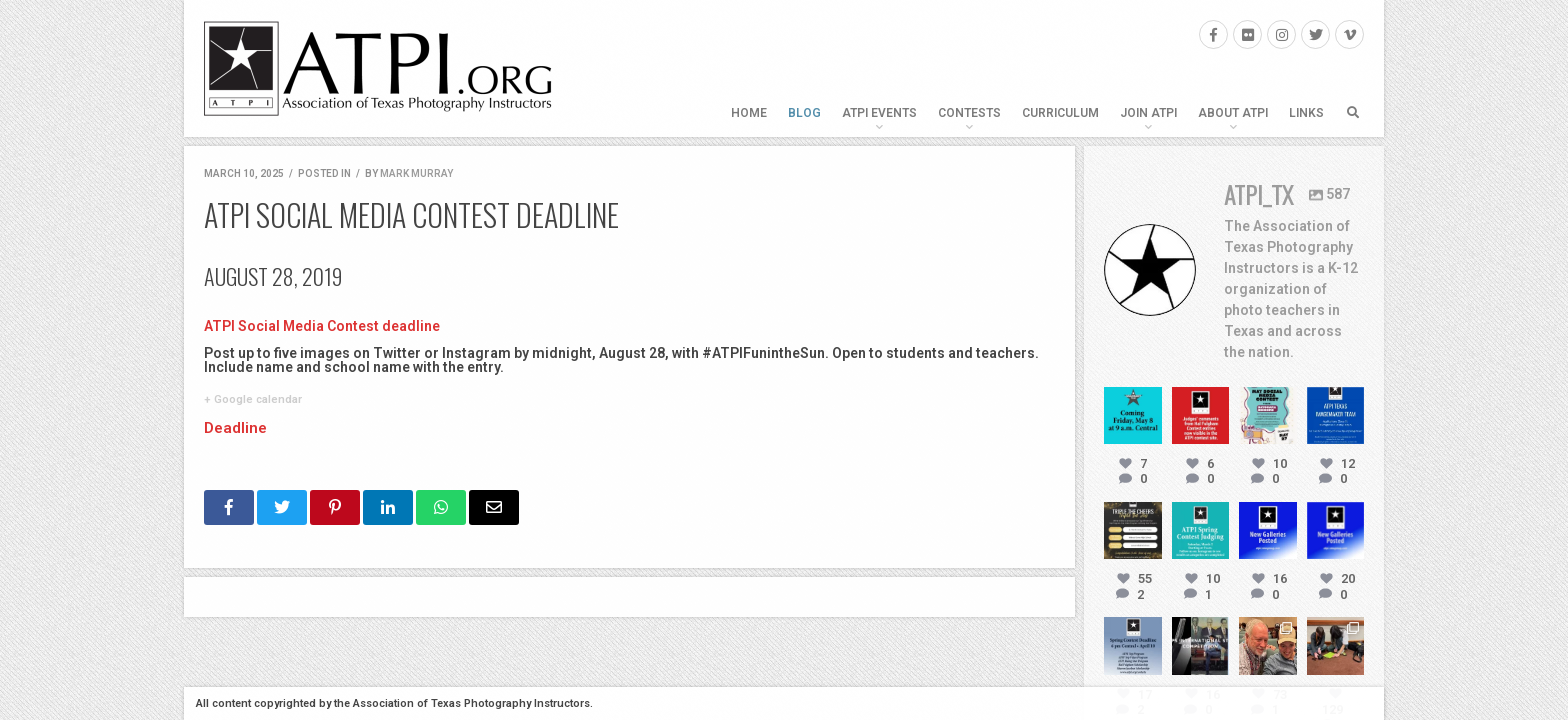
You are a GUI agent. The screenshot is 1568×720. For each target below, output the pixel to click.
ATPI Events (879, 113)
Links (1306, 113)
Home (749, 113)
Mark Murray (416, 173)
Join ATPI (1148, 113)
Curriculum (1060, 113)
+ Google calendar (253, 399)
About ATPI (1233, 113)
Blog (804, 113)
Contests (969, 113)
